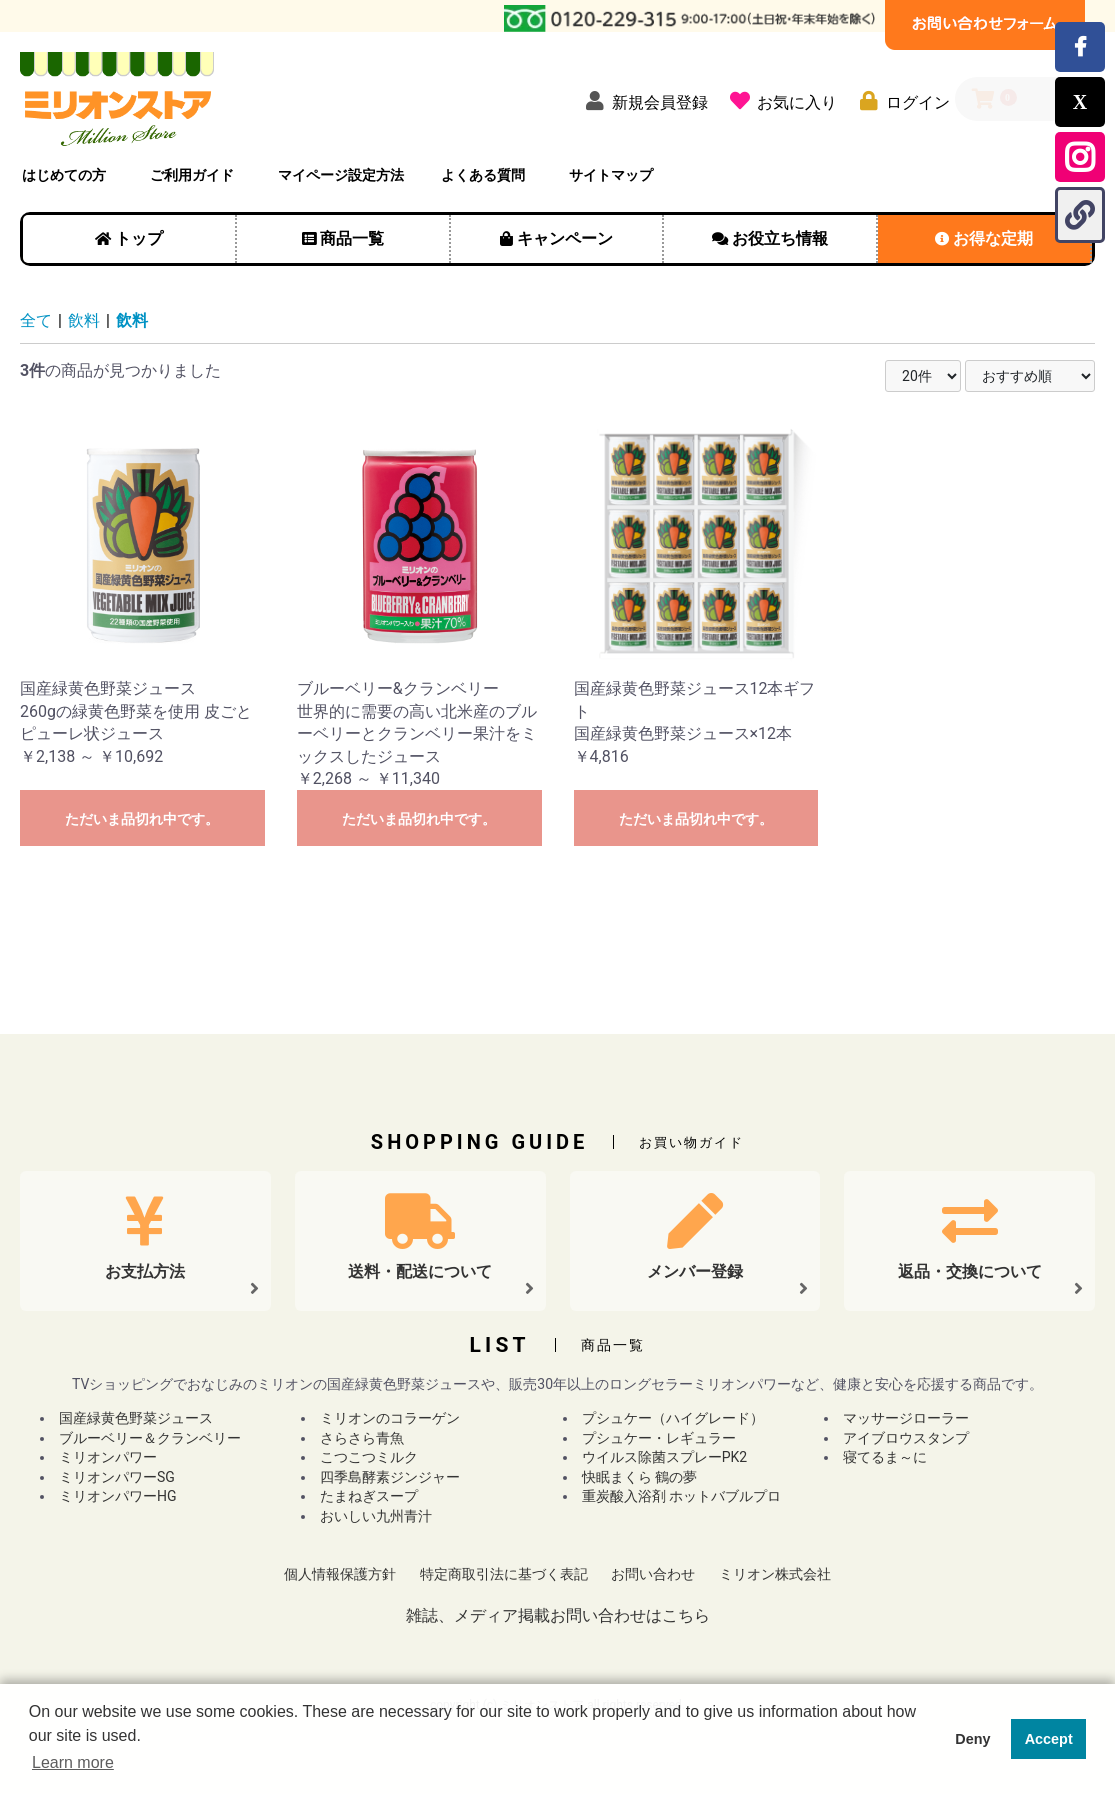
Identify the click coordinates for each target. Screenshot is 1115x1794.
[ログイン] (900, 101)
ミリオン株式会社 (775, 1574)
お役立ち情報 (780, 238)
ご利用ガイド (192, 175)
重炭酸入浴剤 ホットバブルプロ (681, 1496)
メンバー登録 (695, 1271)
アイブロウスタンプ (906, 1438)
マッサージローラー (906, 1418)
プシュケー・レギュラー (659, 1438)
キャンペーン (565, 238)
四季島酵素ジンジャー (390, 1477)
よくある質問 (483, 175)
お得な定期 (993, 238)
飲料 (84, 320)
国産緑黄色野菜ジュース (136, 1418)
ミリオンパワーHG (118, 1496)
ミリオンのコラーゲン (390, 1418)
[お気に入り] (779, 101)
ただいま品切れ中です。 (142, 819)
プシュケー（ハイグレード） (673, 1418)
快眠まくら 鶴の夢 (639, 1477)
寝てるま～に (885, 1457)
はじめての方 (64, 175)
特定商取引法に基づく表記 (504, 1574)
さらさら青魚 (362, 1438)
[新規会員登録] (642, 101)
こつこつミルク (369, 1457)
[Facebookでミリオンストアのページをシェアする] (1080, 47)
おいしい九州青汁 (376, 1516)
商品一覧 (352, 238)
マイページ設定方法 (341, 175)
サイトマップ (611, 175)
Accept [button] (1049, 1739)
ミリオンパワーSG (117, 1477)
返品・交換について (970, 1271)
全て (36, 320)
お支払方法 (145, 1271)
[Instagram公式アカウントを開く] (1080, 157)
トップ (139, 238)
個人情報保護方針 (340, 1574)
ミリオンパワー (108, 1457)
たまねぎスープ (369, 1496)
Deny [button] (972, 1739)
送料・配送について (420, 1271)
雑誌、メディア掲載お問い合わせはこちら (558, 1615)
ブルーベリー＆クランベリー (150, 1438)
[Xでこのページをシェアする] (1080, 102)
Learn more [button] (73, 1762)
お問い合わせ (653, 1574)
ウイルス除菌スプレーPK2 (664, 1457)
